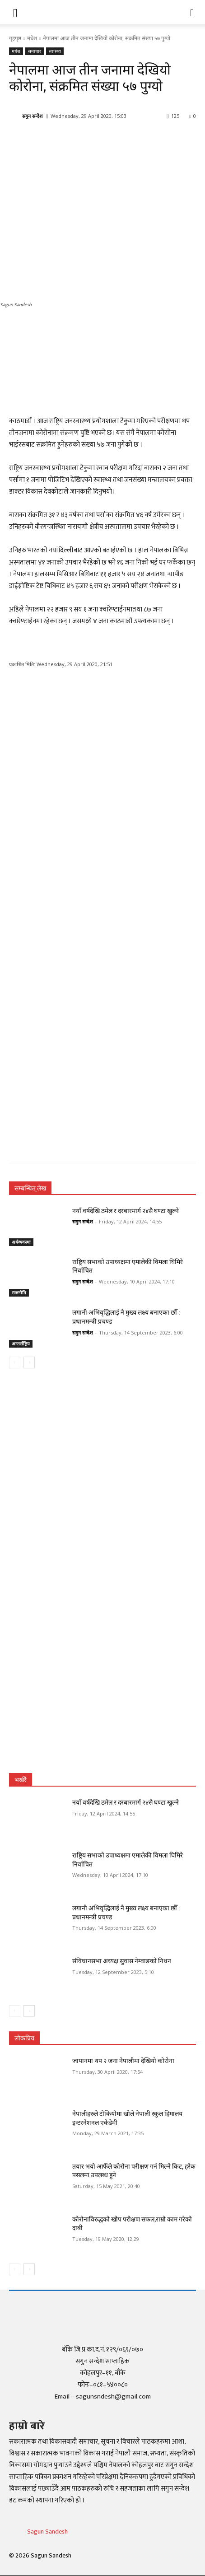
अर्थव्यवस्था (21, 1242)
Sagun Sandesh (47, 2531)
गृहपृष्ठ (15, 38)
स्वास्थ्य (55, 51)
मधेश (32, 38)
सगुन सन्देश (32, 115)
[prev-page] (14, 1362)
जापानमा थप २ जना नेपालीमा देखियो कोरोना (123, 2060)
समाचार (34, 51)
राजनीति (19, 1292)
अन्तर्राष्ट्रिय (21, 1343)
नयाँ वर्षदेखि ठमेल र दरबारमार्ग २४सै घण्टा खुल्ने (125, 1210)
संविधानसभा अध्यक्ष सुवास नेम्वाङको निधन (121, 1961)
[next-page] (29, 1362)
